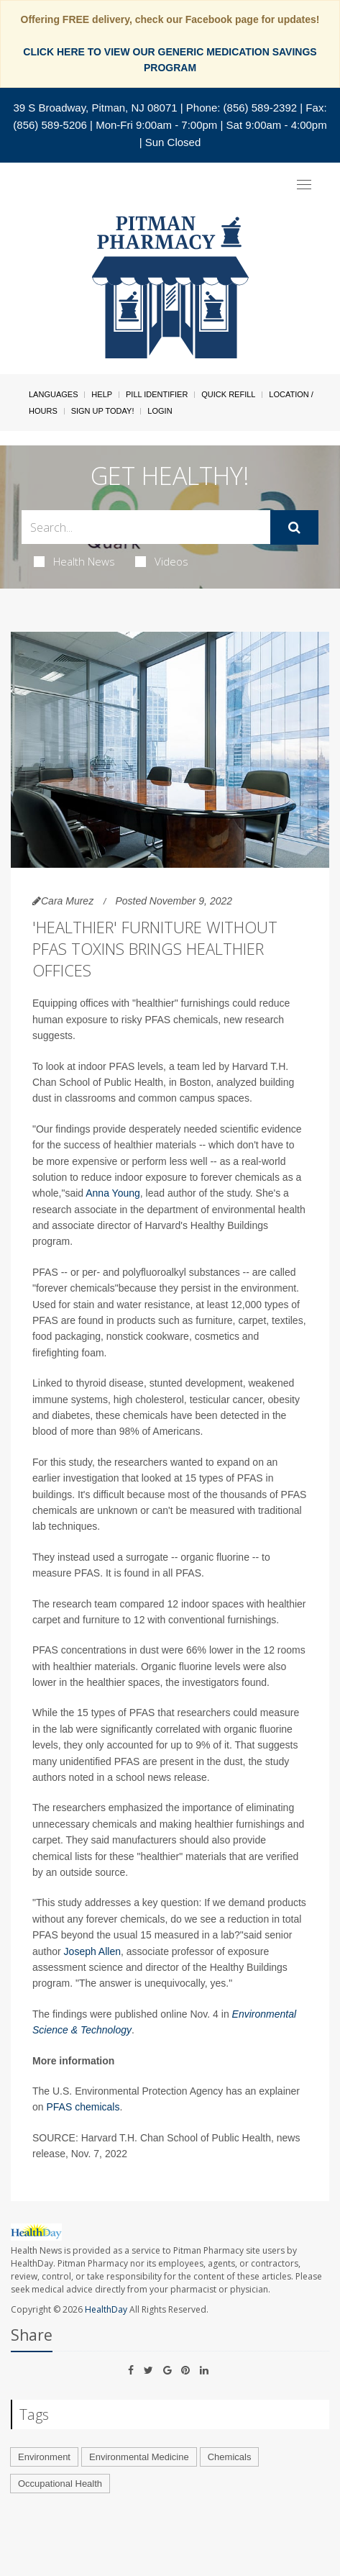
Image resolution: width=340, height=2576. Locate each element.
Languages (53, 394)
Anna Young (113, 1193)
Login (159, 411)
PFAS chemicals (82, 2107)
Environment (44, 2457)
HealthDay (106, 2309)
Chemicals (230, 2457)
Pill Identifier (157, 394)
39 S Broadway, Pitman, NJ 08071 (95, 107)
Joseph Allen (92, 1951)
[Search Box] (146, 527)
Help (101, 394)
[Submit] (294, 527)
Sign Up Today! (102, 411)
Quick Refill (228, 394)
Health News (74, 561)
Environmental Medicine (139, 2457)
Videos (161, 561)
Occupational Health (60, 2483)
